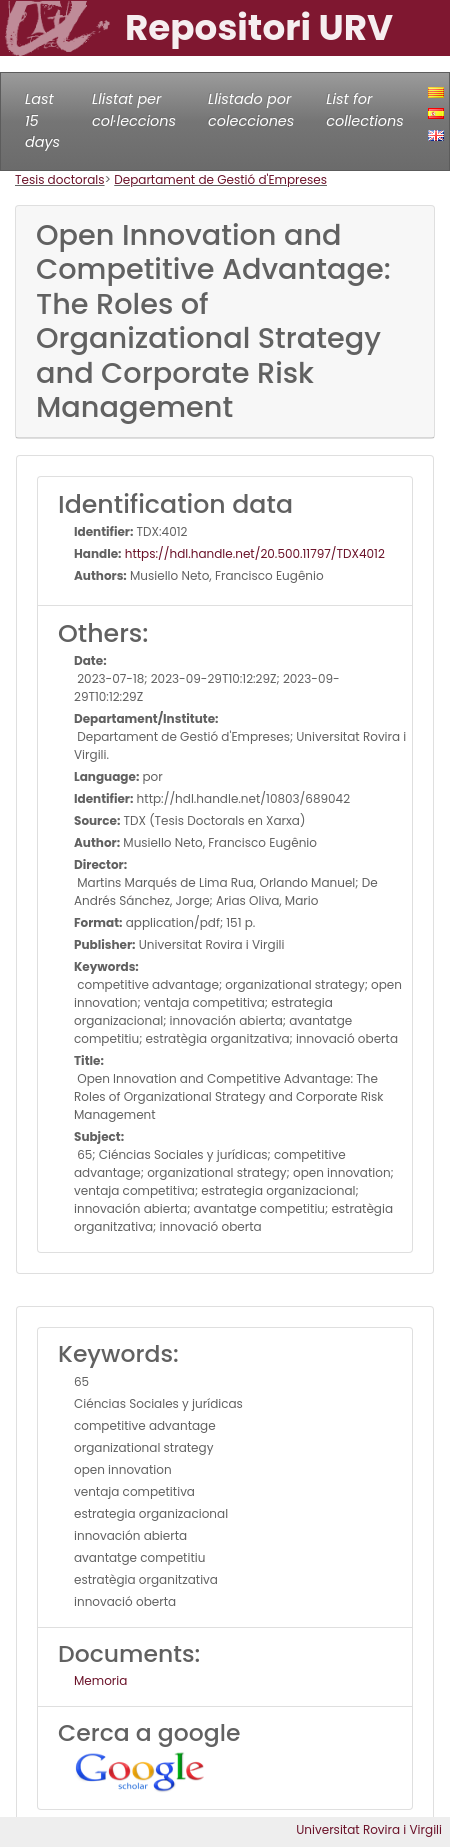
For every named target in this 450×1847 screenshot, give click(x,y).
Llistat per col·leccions (134, 110)
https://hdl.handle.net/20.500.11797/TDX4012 (253, 553)
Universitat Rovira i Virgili (369, 1829)
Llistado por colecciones (251, 110)
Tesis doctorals (60, 179)
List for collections (364, 110)
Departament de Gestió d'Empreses (220, 179)
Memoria (100, 1680)
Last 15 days (42, 120)
